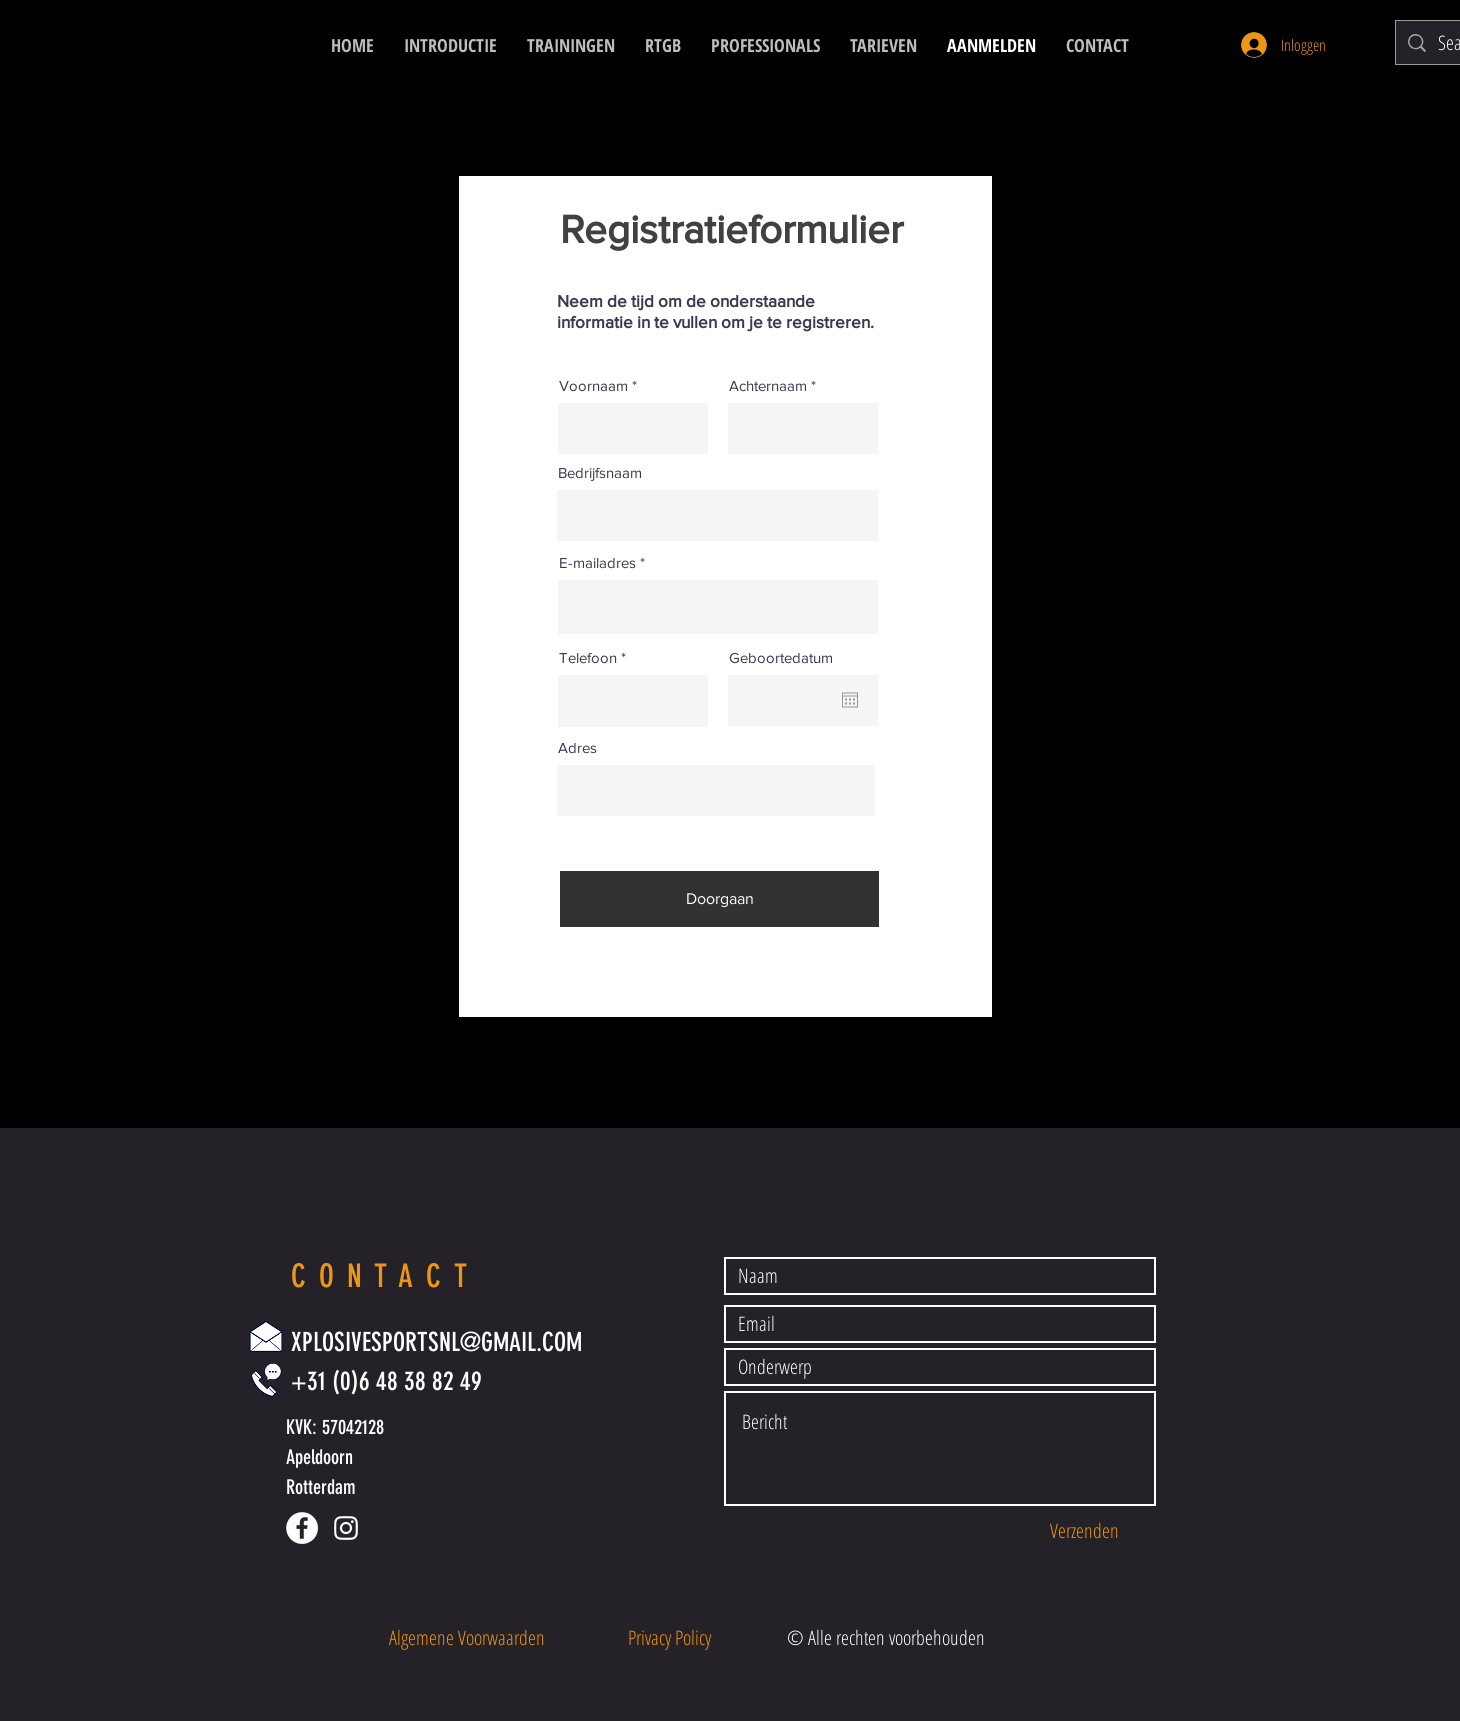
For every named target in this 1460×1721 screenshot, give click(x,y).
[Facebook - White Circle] (302, 1528)
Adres (577, 747)
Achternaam (768, 385)
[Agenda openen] (850, 700)
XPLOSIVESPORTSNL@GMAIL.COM (436, 1342)
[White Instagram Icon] (346, 1528)
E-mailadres (597, 562)
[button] (467, 1638)
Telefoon (588, 657)
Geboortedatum (781, 657)
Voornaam (593, 385)
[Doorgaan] (719, 899)
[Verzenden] (1084, 1531)
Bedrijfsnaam (600, 472)
